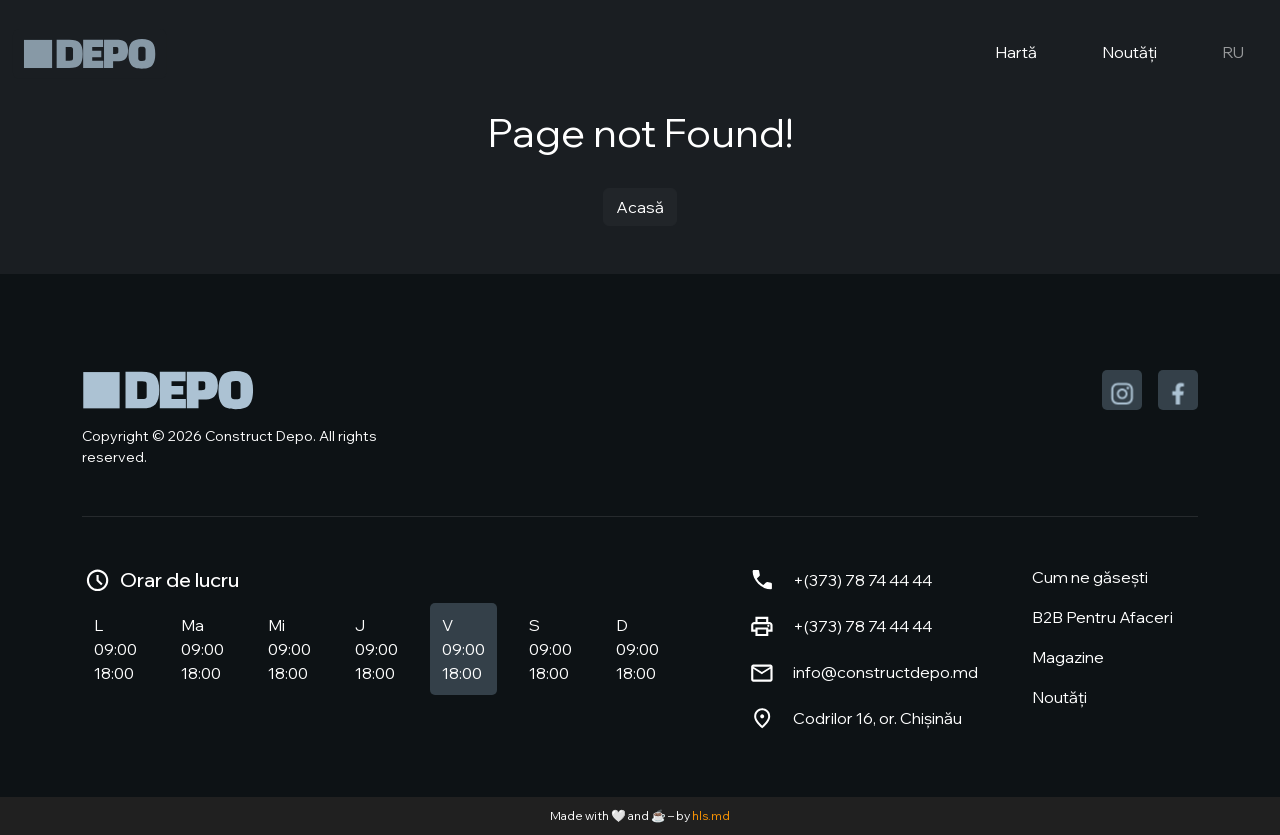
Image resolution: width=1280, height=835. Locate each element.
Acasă (640, 207)
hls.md (711, 815)
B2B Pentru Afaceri (1102, 617)
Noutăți (1113, 54)
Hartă (999, 54)
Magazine (1068, 657)
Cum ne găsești (1090, 577)
